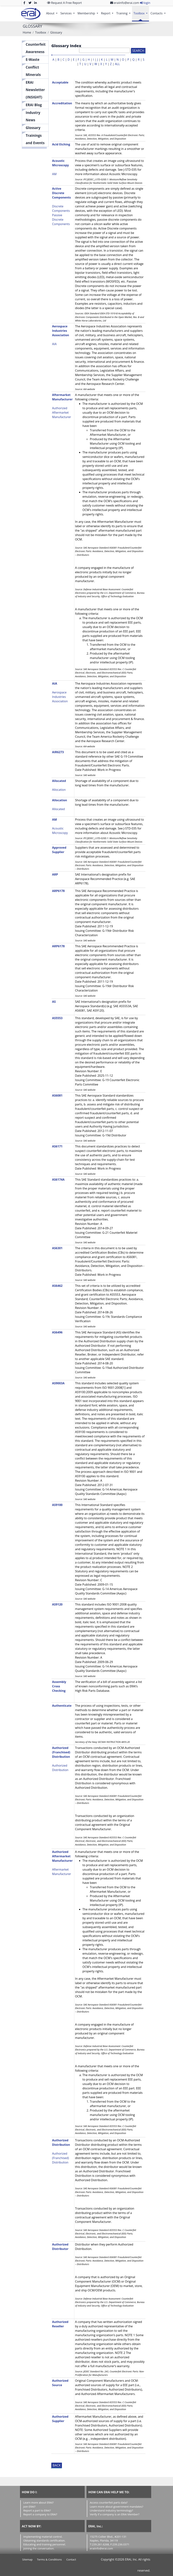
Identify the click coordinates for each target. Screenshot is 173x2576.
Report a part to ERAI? (37, 2510)
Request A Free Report (64, 3)
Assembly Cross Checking (59, 1686)
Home (27, 32)
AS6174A (58, 1179)
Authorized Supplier (60, 2419)
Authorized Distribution (60, 1767)
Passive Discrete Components (61, 219)
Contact (71, 2559)
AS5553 (57, 1018)
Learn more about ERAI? (38, 2502)
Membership (89, 11)
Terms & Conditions (49, 2559)
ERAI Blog (34, 104)
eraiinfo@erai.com (124, 3)
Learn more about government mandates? (116, 2506)
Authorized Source (60, 2383)
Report (108, 11)
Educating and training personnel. (44, 2544)
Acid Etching (61, 144)
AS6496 (57, 1332)
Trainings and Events (35, 139)
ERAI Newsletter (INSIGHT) (35, 89)
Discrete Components (61, 208)
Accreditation (62, 103)
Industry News (33, 116)
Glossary (33, 127)
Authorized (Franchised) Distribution (61, 1752)
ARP (55, 874)
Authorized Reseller (60, 2324)
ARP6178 (58, 891)
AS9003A (58, 1383)
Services (68, 11)
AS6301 (57, 1248)
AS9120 (57, 1604)
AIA (54, 344)
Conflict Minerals (33, 71)
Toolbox (141, 11)
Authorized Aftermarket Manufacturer (61, 412)
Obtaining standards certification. (44, 2540)
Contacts (158, 11)
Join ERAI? (29, 2506)
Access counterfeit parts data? (109, 2502)
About (52, 11)
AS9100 (57, 1505)
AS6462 (57, 1286)
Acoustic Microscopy (60, 163)
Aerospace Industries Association (60, 330)
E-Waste (32, 59)
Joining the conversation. (38, 2548)
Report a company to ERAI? (40, 2514)
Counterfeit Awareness (36, 48)
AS (54, 1002)
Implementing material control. (42, 2536)
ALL (117, 64)
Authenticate (62, 1706)
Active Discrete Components (61, 193)
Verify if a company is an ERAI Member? (114, 2514)
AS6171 (57, 1146)
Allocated (59, 781)
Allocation (59, 790)
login (145, 3)
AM (54, 174)
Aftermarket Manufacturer (62, 397)
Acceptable (60, 82)
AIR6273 (58, 752)
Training (124, 11)
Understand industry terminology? (111, 2510)
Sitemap (27, 2559)
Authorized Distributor (60, 2246)
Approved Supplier (59, 850)
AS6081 (57, 1095)
